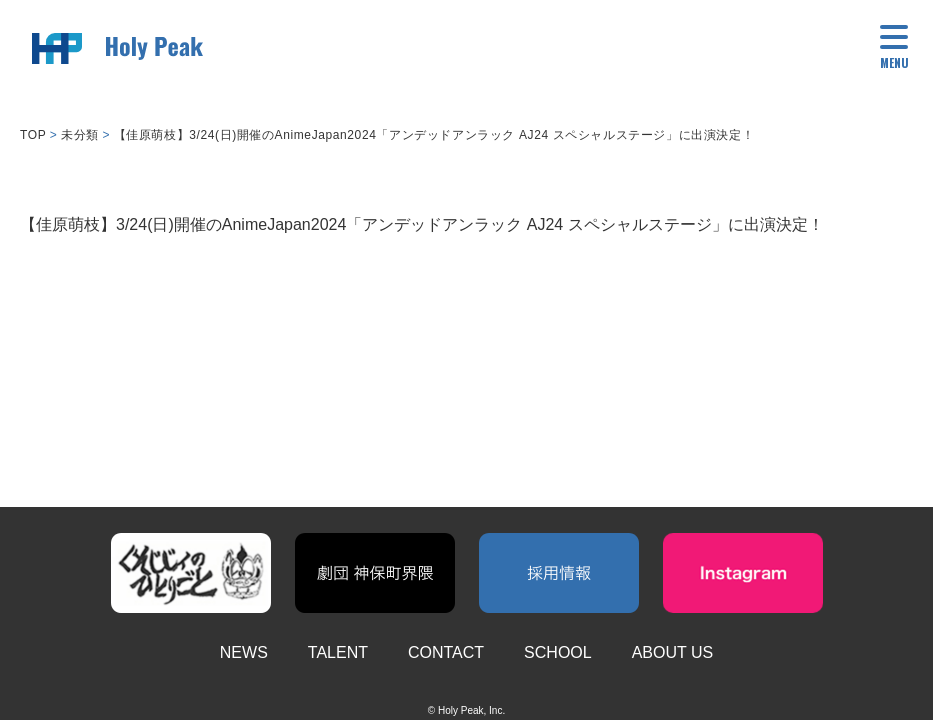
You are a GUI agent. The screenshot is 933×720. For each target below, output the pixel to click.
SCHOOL (558, 652)
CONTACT (446, 652)
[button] (894, 50)
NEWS (244, 652)
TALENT (338, 652)
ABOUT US (673, 652)
